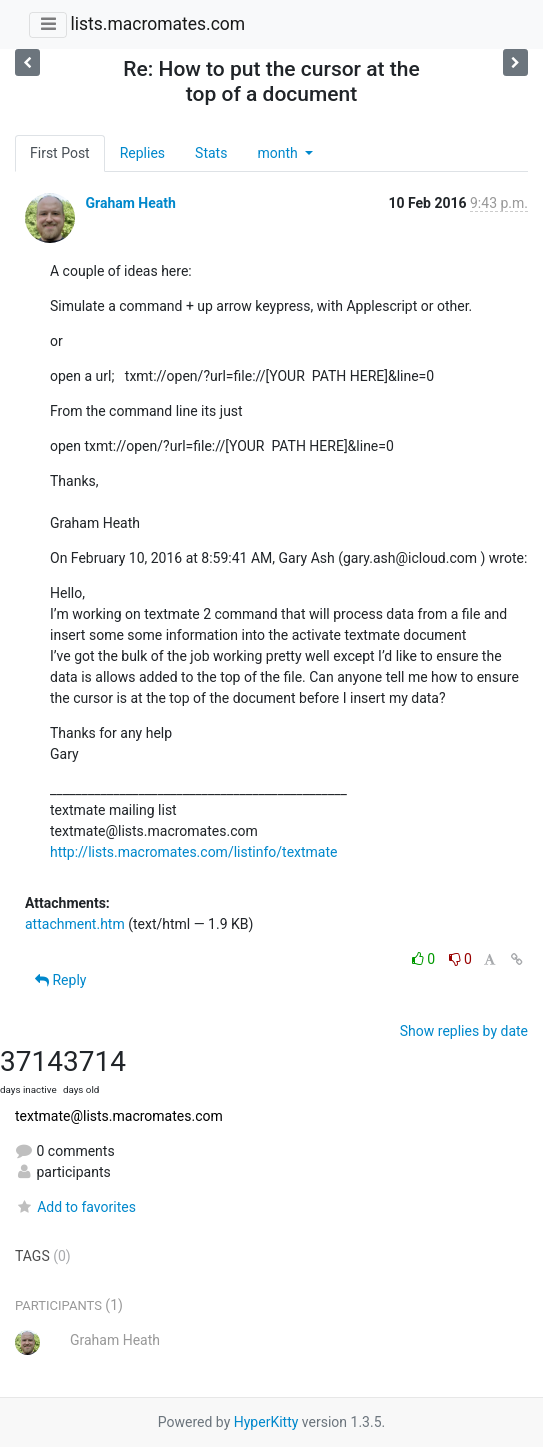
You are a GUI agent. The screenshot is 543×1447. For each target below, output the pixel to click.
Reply (60, 980)
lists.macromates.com (157, 24)
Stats (211, 153)
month (279, 153)
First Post (60, 153)
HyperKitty (266, 1422)
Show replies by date (464, 1031)
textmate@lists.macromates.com (119, 1116)
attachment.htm (75, 924)
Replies (142, 153)
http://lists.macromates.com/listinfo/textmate (193, 852)
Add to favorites (75, 1207)
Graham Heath (130, 203)
